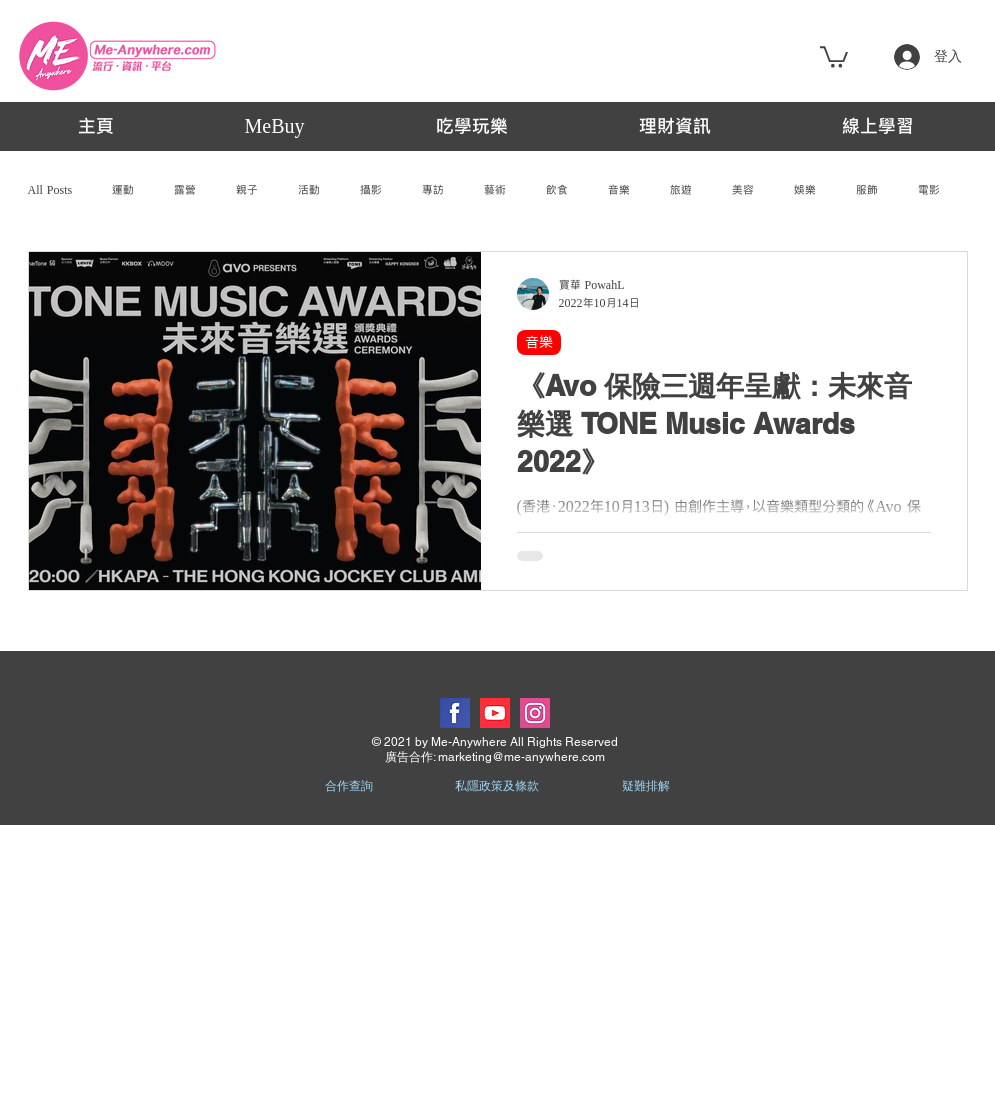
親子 (247, 190)
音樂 (619, 190)
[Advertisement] (497, 965)
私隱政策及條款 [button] (497, 786)
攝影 (371, 190)
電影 (929, 190)
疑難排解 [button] (646, 786)
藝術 (495, 190)
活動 (309, 190)
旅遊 (681, 190)
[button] (834, 56)
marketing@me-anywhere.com (521, 757)
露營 (185, 190)
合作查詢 (349, 786)
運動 (123, 190)
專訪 (433, 190)
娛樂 (805, 190)
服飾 (867, 190)
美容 (743, 190)
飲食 (557, 190)
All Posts (50, 190)
